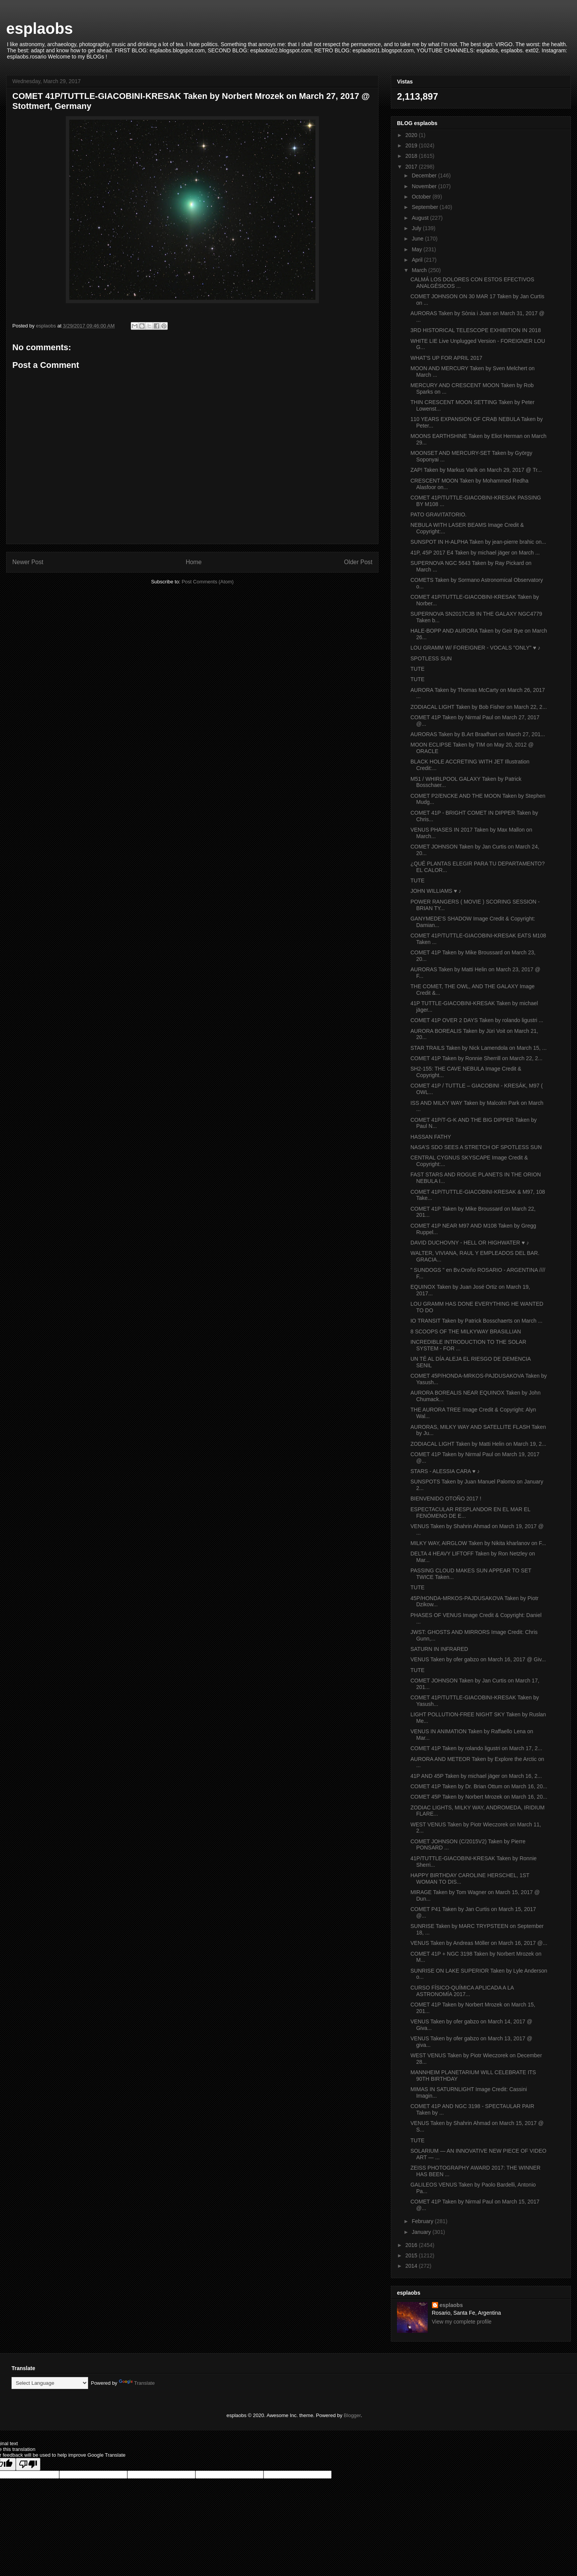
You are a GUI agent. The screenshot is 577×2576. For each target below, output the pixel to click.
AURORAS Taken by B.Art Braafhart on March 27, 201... (477, 734)
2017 (412, 167)
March (420, 270)
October (422, 197)
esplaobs (39, 28)
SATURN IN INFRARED (439, 1649)
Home (194, 562)
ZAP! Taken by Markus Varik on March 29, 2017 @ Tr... (476, 470)
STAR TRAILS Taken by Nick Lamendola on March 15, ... (478, 1048)
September (425, 207)
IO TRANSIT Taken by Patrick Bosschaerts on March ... (476, 1321)
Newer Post (27, 562)
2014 (412, 2266)
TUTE (417, 669)
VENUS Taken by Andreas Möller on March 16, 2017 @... (478, 1943)
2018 (412, 156)
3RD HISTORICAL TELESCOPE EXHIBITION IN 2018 (475, 330)
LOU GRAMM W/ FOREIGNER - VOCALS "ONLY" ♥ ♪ (475, 648)
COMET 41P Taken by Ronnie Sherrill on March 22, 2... (476, 1058)
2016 (412, 2245)
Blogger (352, 2415)
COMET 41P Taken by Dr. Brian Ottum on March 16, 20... (478, 1786)
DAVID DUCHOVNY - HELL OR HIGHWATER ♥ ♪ (469, 1243)
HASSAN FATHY (430, 1137)
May (417, 249)
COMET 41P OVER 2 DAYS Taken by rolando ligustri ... (476, 1020)
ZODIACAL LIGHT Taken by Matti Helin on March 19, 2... (478, 1444)
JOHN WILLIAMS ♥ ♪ (435, 891)
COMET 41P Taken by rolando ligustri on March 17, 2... (476, 1748)
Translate (137, 2383)
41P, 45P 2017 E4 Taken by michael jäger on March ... (475, 553)
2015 (412, 2255)
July (417, 228)
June (418, 239)
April (418, 260)
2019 (412, 145)
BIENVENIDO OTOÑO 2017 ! (445, 1498)
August (421, 218)
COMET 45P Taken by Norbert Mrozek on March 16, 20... (478, 1797)
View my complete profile (462, 2322)
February (423, 2221)
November (425, 186)
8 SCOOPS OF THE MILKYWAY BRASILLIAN (465, 1331)
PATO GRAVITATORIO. (438, 514)
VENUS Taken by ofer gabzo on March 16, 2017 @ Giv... (478, 1659)
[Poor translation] (28, 2464)
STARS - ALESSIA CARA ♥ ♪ (445, 1471)
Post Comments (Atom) (207, 582)
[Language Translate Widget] (50, 2383)
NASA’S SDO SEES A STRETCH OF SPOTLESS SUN (476, 1147)
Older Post (358, 562)
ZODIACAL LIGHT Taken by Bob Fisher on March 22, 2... (478, 707)
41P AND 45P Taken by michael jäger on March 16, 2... (476, 1776)
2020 (412, 135)
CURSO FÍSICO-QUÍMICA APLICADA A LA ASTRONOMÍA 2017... (462, 1991)
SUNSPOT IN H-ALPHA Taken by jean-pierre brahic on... (478, 542)
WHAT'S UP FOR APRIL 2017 (446, 358)
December (425, 175)
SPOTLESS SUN (431, 658)
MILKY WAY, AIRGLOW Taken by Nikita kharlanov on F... (478, 1543)
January (422, 2232)
